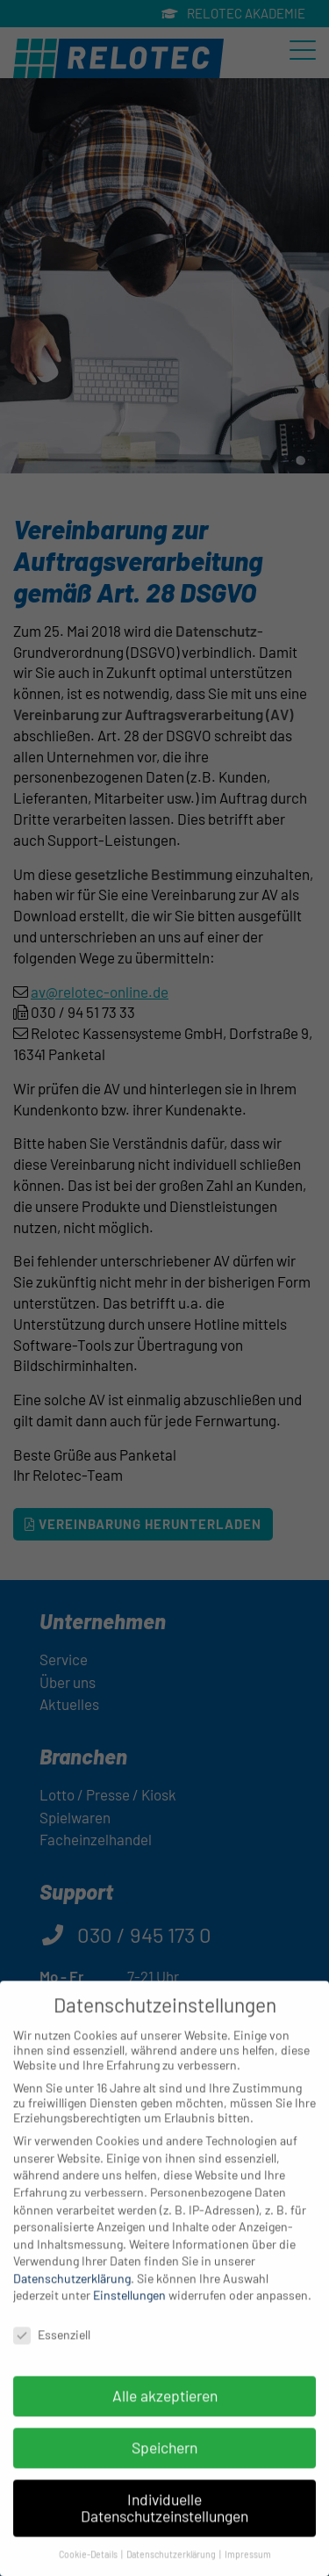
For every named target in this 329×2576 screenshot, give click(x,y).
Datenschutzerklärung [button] (172, 2564)
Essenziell (51, 2344)
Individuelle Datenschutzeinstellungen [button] (164, 2517)
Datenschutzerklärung (72, 2287)
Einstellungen (129, 2305)
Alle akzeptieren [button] (165, 2404)
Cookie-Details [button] (89, 2564)
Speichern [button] (164, 2456)
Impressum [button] (248, 2564)
